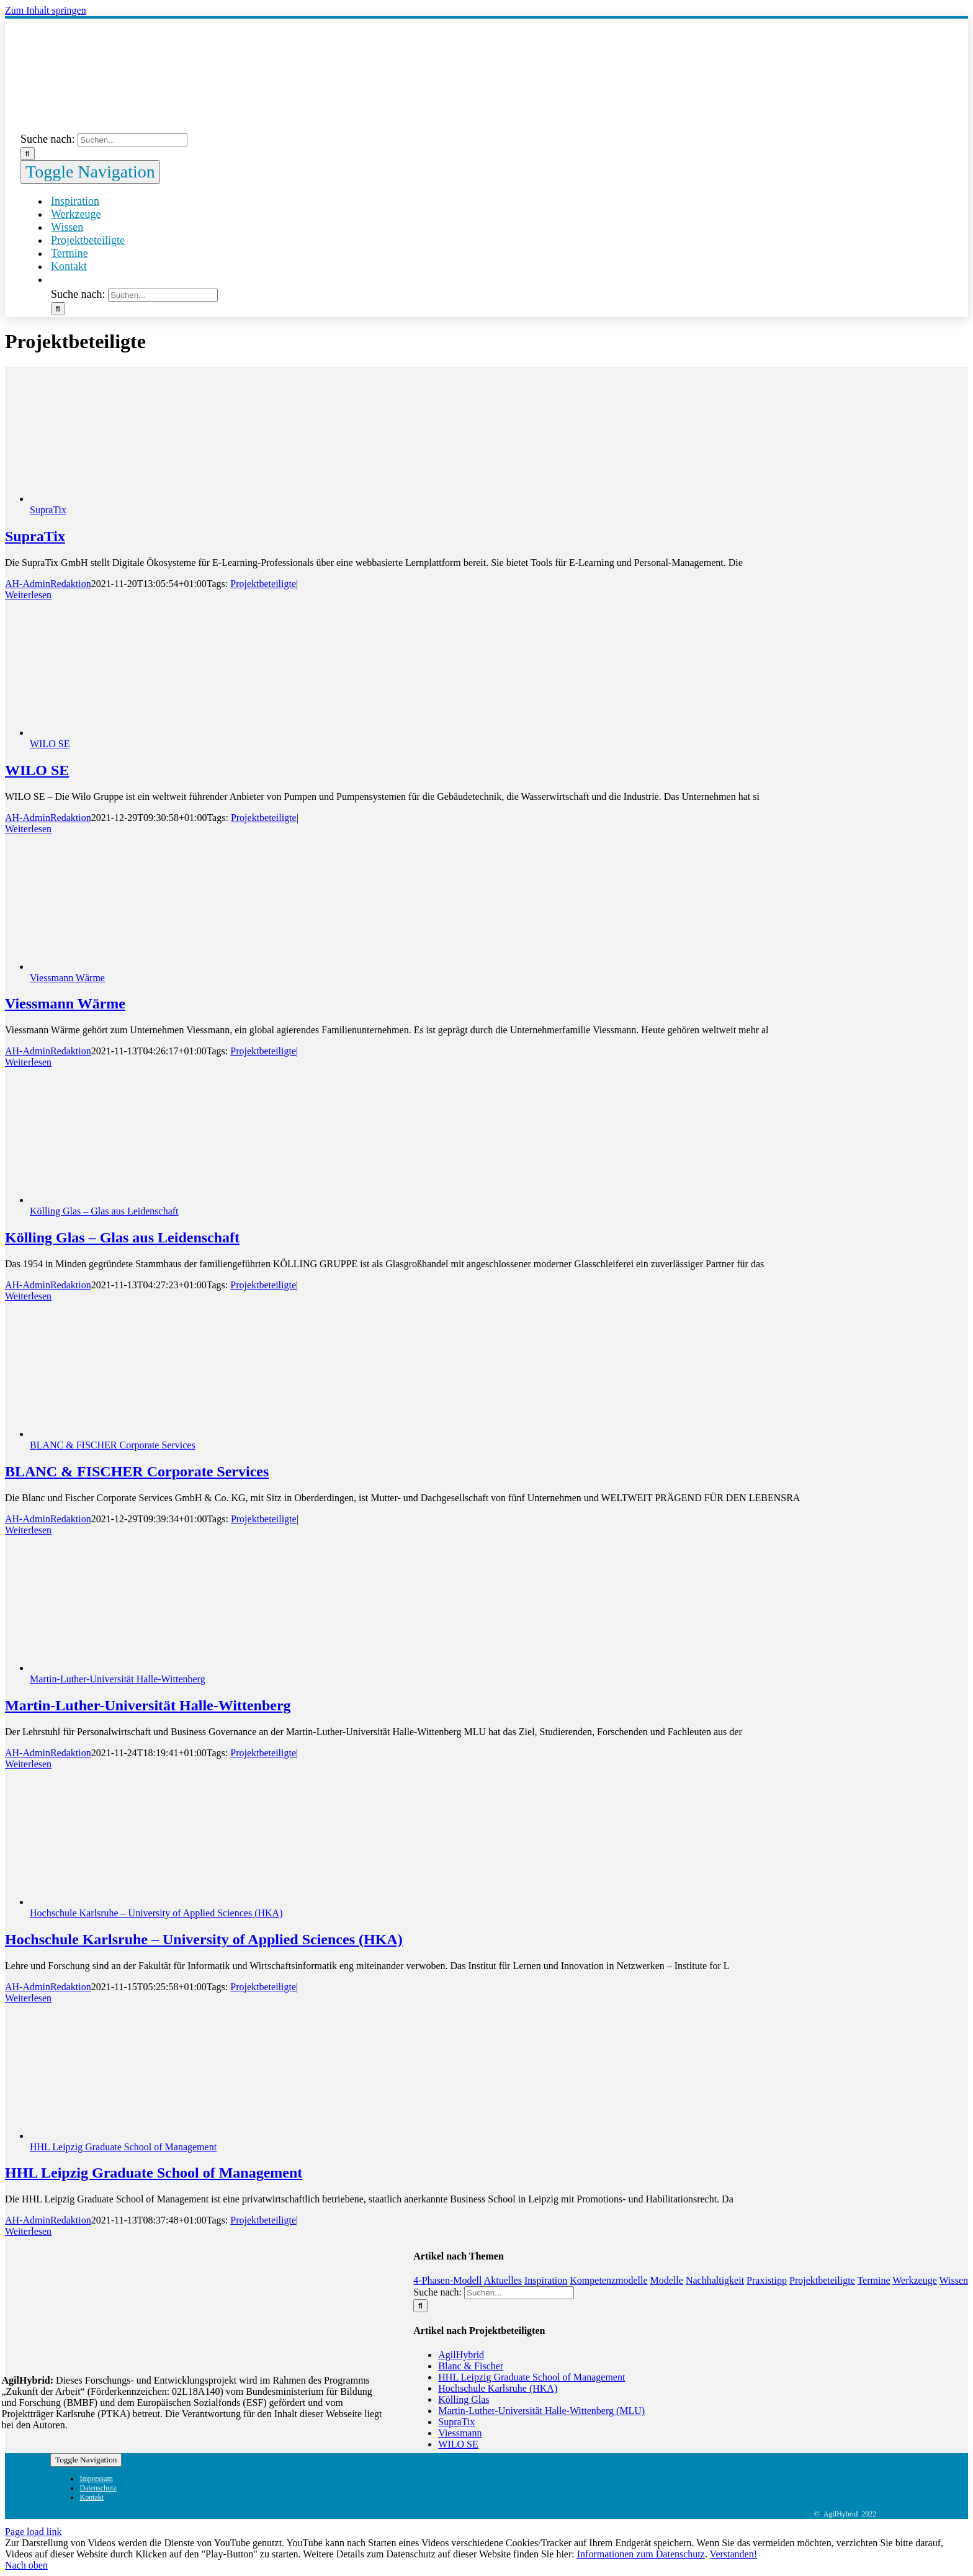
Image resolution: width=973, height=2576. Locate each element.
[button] (51, 280)
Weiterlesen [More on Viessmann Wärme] (28, 1062)
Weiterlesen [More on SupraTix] (28, 595)
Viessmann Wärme (67, 977)
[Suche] (27, 153)
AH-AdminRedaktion (48, 583)
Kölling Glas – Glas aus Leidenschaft (104, 1211)
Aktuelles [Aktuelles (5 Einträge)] (503, 2280)
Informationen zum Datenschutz (641, 2554)
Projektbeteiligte (263, 583)
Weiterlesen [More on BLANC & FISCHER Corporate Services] (28, 1530)
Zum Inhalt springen (45, 10)
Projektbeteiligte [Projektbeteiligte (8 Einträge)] (822, 2280)
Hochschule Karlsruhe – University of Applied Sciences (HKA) (156, 1913)
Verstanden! (733, 2554)
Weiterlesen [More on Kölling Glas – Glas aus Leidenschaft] (28, 1296)
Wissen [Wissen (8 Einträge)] (953, 2280)
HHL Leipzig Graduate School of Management (123, 2147)
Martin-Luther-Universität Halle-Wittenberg (117, 1679)
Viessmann (460, 2433)
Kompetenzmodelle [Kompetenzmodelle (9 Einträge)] (608, 2280)
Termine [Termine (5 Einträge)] (873, 2280)
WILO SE (50, 743)
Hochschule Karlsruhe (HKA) (497, 2388)
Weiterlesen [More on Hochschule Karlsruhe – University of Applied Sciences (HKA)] (28, 1998)
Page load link (33, 2531)
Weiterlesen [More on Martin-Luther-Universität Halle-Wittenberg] (28, 1764)
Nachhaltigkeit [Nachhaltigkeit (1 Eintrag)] (715, 2280)
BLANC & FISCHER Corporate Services (112, 1445)
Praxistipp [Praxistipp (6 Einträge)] (767, 2280)
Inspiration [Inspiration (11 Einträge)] (545, 2280)
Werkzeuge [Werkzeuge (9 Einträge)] (914, 2280)
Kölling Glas (463, 2399)
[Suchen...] (132, 139)
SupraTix (48, 510)
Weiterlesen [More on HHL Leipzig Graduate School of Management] (28, 2231)
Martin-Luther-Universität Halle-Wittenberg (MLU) (541, 2410)
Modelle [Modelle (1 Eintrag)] (666, 2280)
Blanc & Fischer (470, 2366)
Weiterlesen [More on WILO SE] (28, 829)
